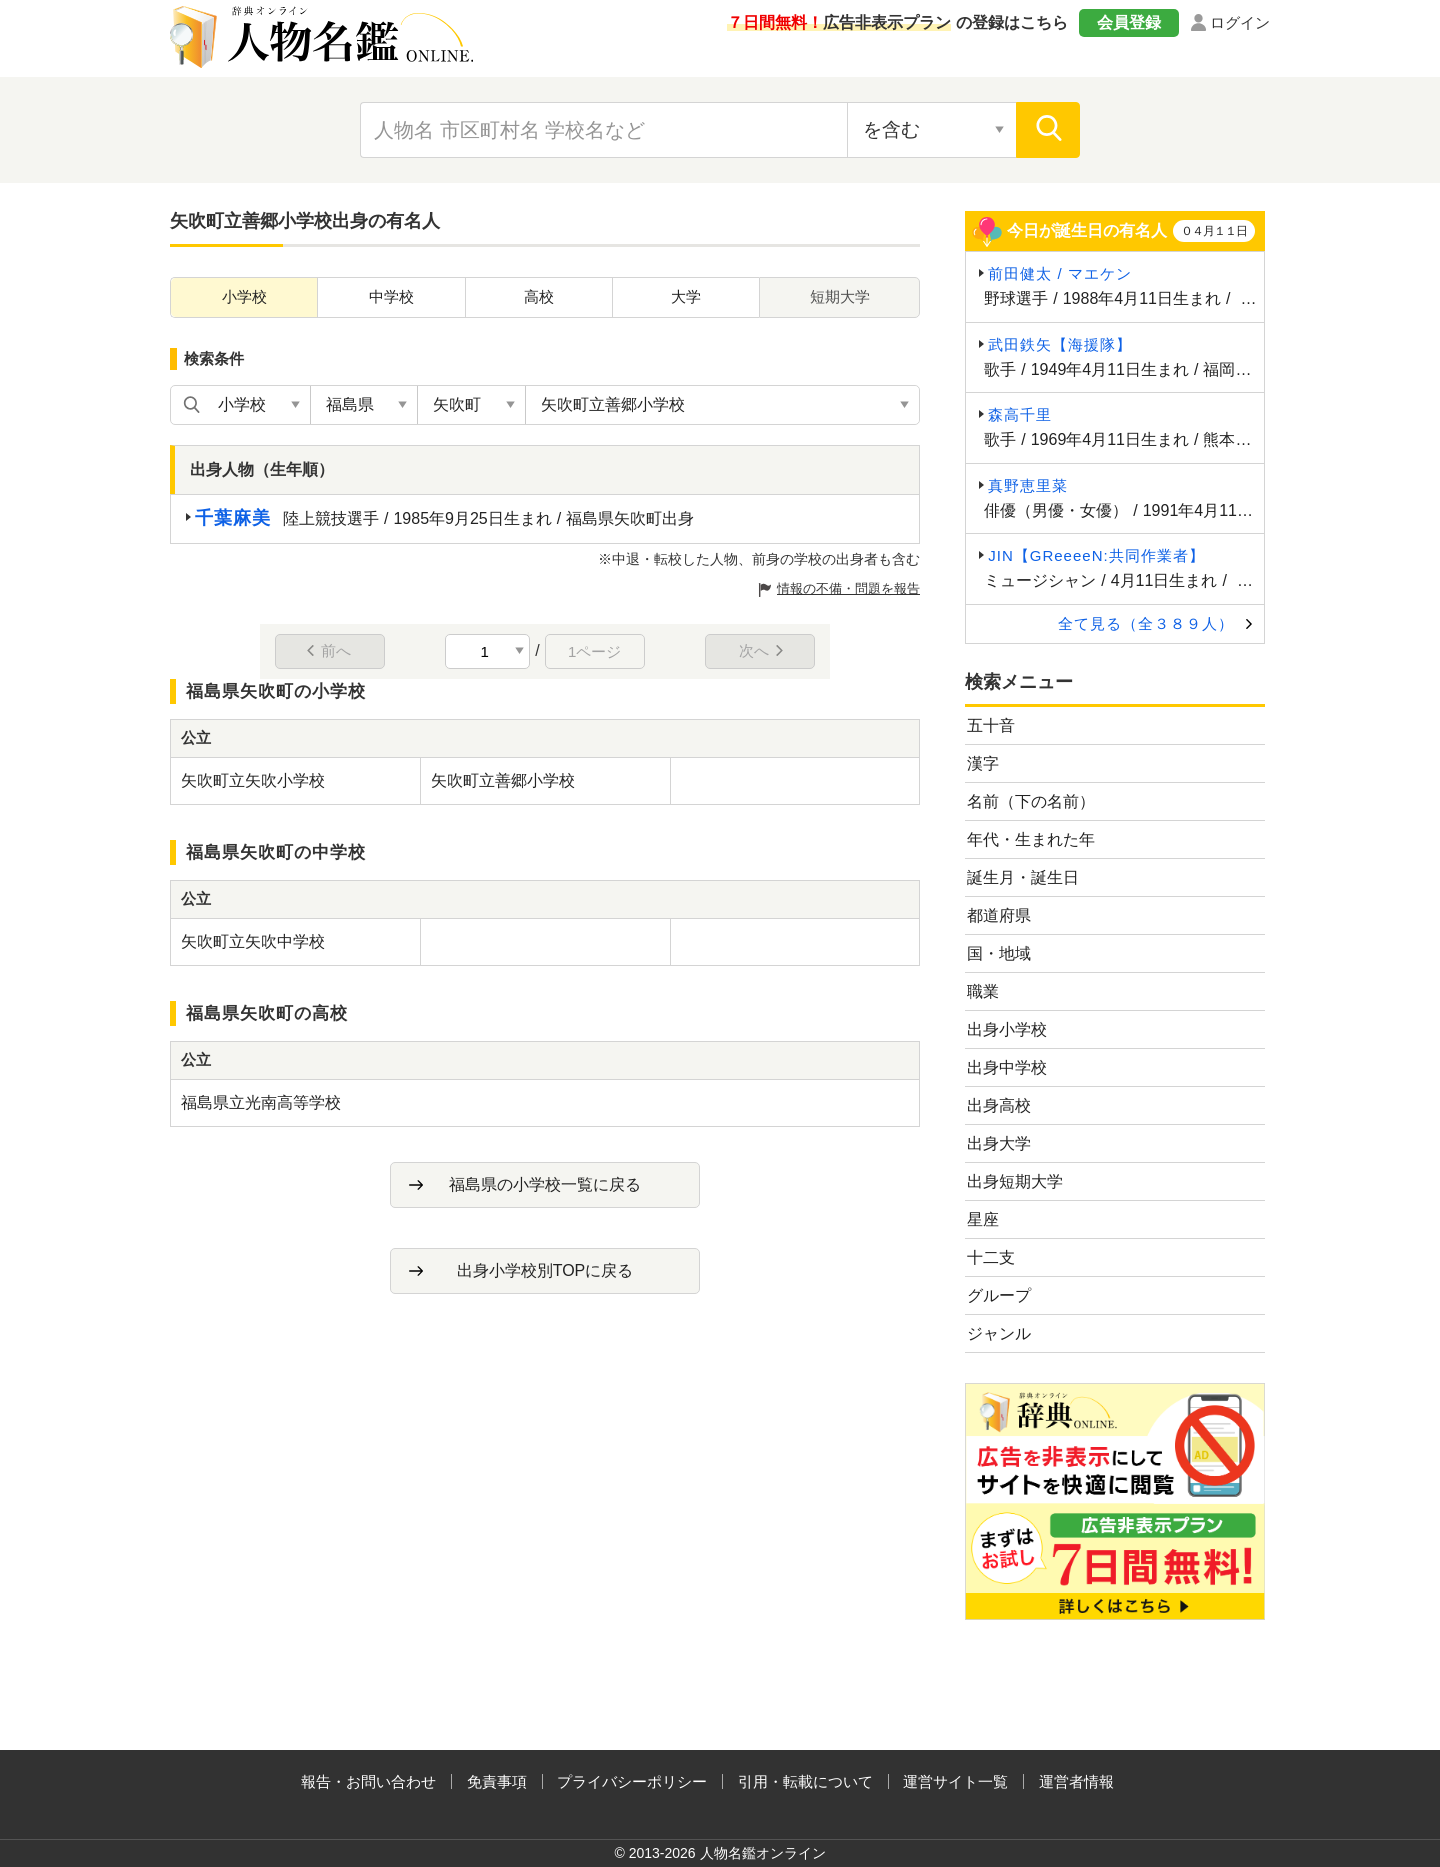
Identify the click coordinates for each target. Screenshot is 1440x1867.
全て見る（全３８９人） (1146, 623)
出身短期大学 (1015, 1181)
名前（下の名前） (1031, 801)
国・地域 (999, 953)
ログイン (1240, 22)
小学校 (244, 296)
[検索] (1048, 130)
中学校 (391, 296)
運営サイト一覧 (955, 1781)
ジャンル (999, 1333)
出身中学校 (1007, 1067)
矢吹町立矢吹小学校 (253, 780)
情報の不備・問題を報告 (848, 588)
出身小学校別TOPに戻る (545, 1270)
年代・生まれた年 (1031, 839)
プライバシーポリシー (632, 1781)
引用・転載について (805, 1781)
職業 (983, 991)
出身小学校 (1007, 1029)
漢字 (983, 763)
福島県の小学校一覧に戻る (545, 1184)
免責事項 (497, 1781)
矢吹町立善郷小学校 (503, 780)
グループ (999, 1295)
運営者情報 (1076, 1781)
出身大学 (999, 1143)
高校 (539, 296)
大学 (686, 296)
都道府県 (999, 915)
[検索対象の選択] (932, 130)
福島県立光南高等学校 (261, 1102)
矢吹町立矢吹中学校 (253, 941)
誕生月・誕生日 (1023, 877)
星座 (983, 1219)
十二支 (991, 1257)
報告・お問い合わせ (368, 1781)
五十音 (991, 725)
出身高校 (999, 1105)
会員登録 (1129, 22)
